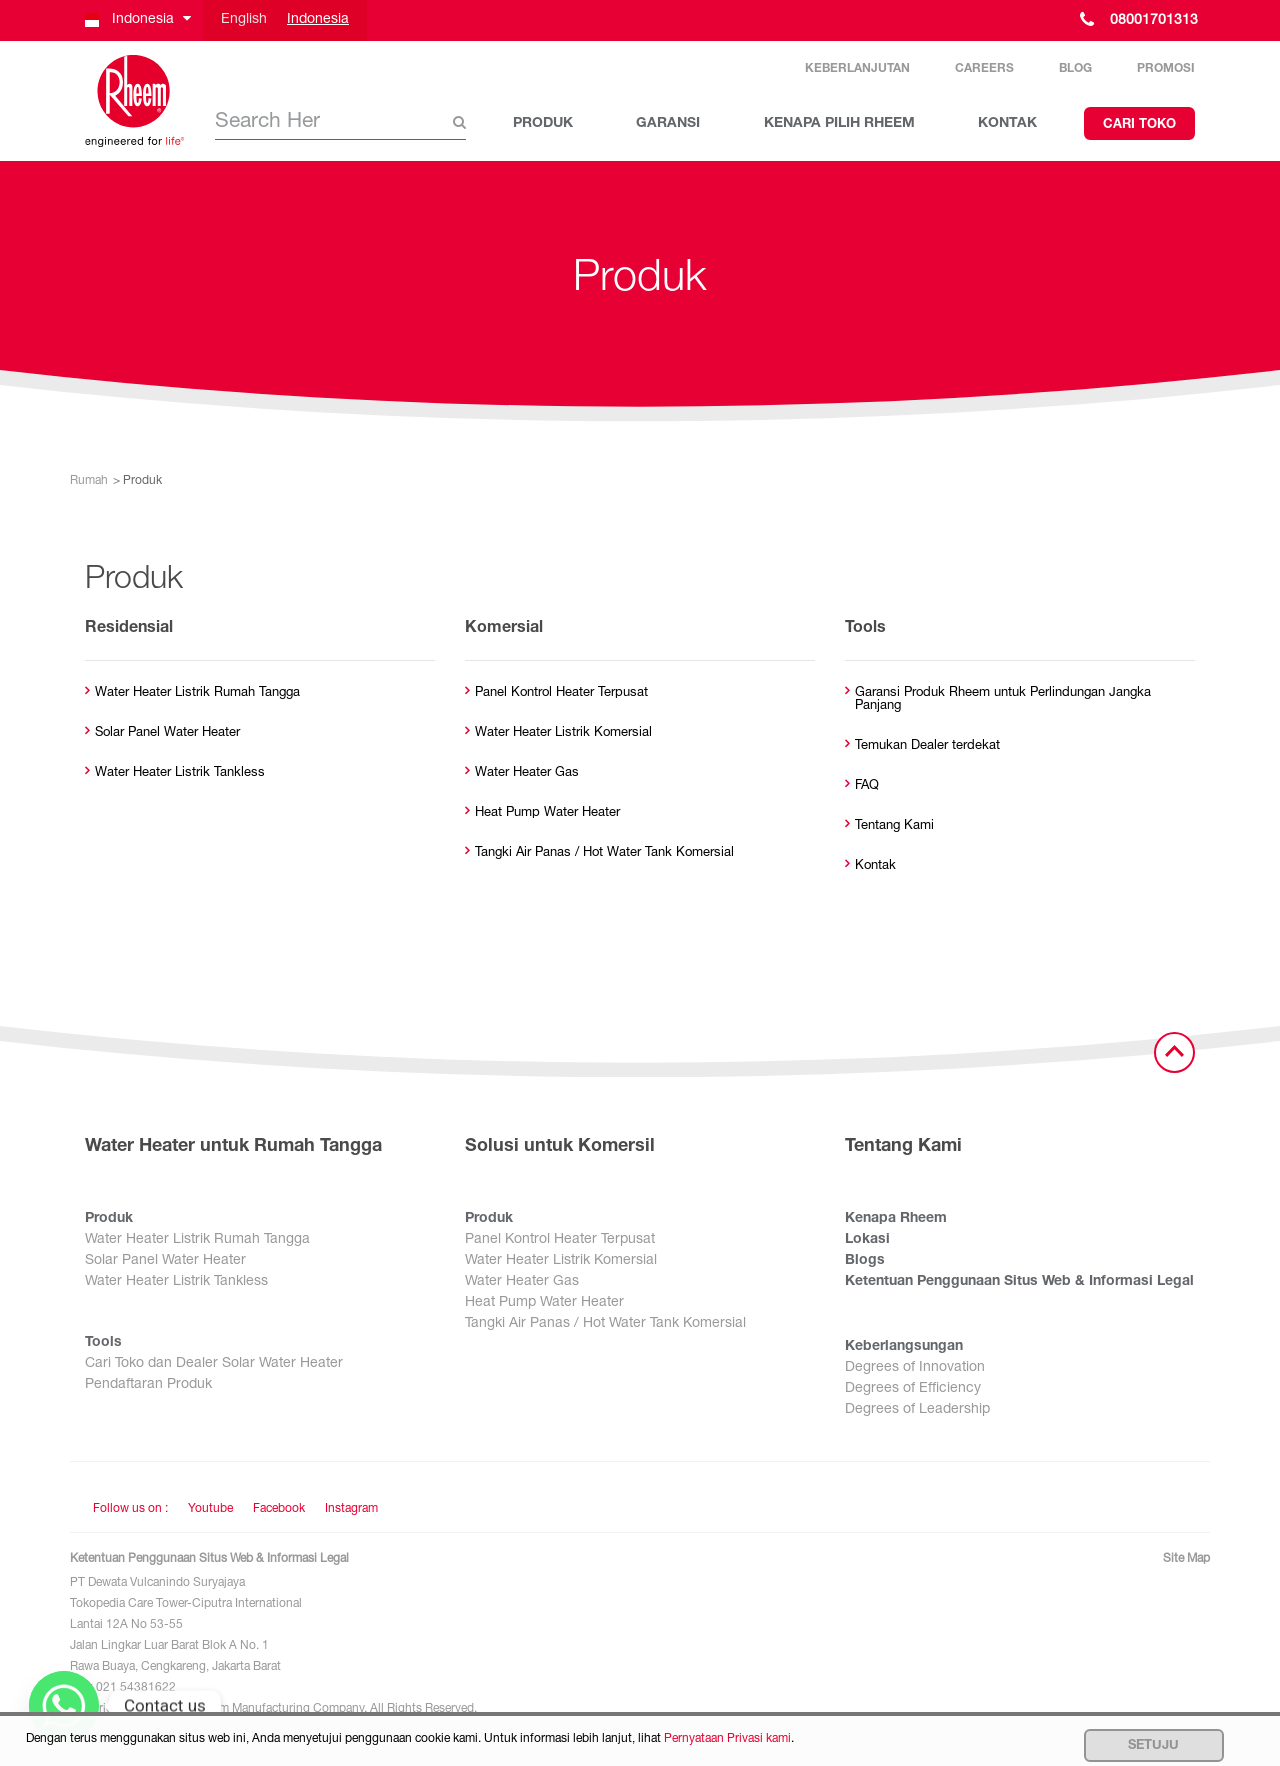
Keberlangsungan (904, 1347)
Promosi (1166, 69)
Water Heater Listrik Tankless (180, 773)
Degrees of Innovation (915, 1368)
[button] (136, 20)
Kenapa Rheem (896, 1219)
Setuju (1153, 1746)
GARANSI (668, 124)
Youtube (210, 1509)
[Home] (135, 101)
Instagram (351, 1509)
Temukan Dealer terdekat (927, 746)
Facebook (279, 1509)
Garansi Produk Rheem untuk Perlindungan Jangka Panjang (1003, 700)
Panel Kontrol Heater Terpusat (561, 693)
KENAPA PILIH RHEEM (839, 124)
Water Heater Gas (527, 773)
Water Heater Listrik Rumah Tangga (197, 693)
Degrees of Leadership (917, 1410)
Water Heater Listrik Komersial (563, 733)
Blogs (865, 1261)
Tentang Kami (894, 826)
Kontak (875, 866)
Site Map (1186, 1559)
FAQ (867, 786)
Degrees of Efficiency (913, 1389)
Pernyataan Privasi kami (727, 1739)
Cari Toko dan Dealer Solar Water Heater (214, 1364)
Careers (984, 69)
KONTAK (1007, 124)
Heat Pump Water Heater (547, 813)
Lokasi (867, 1240)
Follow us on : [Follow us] (130, 1509)
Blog (1075, 69)
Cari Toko (1139, 125)
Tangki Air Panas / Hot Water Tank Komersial (604, 853)
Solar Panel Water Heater (167, 733)
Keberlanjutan (857, 69)
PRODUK (543, 124)
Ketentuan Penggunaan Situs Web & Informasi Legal (1019, 1282)
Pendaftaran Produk (148, 1385)
